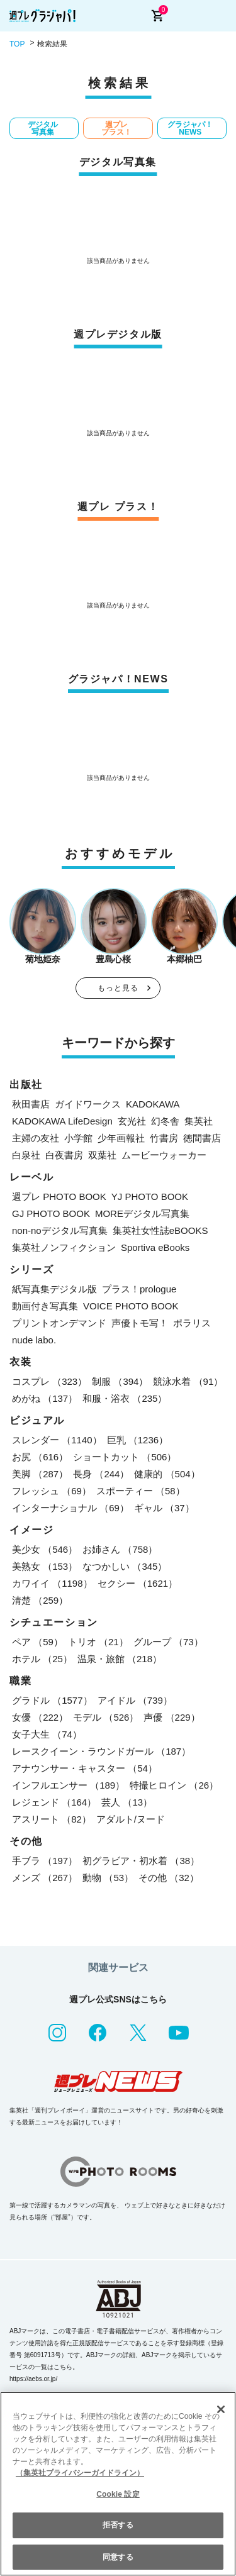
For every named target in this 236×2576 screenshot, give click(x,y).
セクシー (138, 1583)
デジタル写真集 (43, 128)
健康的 (166, 1473)
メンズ (44, 1877)
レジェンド (54, 1802)
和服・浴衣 (124, 1398)
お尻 (40, 1457)
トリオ (98, 1641)
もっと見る (118, 988)
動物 (107, 1877)
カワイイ (52, 1583)
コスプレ (49, 1381)
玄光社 (132, 1121)
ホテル (42, 1658)
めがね (44, 1398)
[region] (118, 2484)
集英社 (198, 1121)
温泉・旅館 (119, 1658)
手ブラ (44, 1860)
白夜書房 (64, 1155)
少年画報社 (121, 1138)
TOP (17, 44)
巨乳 (138, 1440)
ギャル (164, 1507)
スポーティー (140, 1490)
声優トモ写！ (139, 1323)
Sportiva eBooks (155, 1247)
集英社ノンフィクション (64, 1247)
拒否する (118, 2525)
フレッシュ (51, 1490)
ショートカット (124, 1457)
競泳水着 (188, 1381)
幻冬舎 (165, 1121)
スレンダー (57, 1440)
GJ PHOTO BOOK (51, 1213)
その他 (168, 1877)
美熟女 (44, 1566)
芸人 (126, 1802)
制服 (120, 1381)
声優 (171, 1717)
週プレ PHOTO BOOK (59, 1196)
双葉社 (102, 1155)
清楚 (40, 1600)
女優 (40, 1717)
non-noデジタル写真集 (60, 1230)
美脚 (40, 1473)
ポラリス (192, 1323)
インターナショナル (70, 1507)
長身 (101, 1473)
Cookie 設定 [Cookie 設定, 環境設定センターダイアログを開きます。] (117, 2494)
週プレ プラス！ (116, 128)
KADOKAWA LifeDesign (62, 1121)
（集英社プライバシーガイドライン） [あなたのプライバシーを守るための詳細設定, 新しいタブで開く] (80, 2472)
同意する (118, 2557)
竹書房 (164, 1138)
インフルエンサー (68, 1785)
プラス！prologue (139, 1289)
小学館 (78, 1138)
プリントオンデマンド (59, 1323)
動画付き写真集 (45, 1306)
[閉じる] (221, 2409)
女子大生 (47, 1734)
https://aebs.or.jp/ (33, 2378)
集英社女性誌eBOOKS (160, 1230)
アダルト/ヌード (130, 1819)
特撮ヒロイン (174, 1785)
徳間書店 (202, 1138)
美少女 (44, 1549)
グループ (168, 1641)
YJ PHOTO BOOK (149, 1196)
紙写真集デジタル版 (54, 1289)
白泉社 (26, 1155)
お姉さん (119, 1549)
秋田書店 (31, 1104)
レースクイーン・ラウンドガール (101, 1751)
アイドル (135, 1700)
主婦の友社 (35, 1138)
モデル (105, 1717)
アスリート (51, 1819)
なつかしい (124, 1566)
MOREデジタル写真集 (142, 1213)
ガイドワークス (88, 1104)
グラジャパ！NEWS (190, 128)
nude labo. (34, 1340)
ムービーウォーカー (163, 1155)
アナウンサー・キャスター (84, 1768)
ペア (37, 1641)
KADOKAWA (153, 1104)
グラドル (52, 1700)
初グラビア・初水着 (140, 1860)
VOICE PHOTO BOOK (130, 1306)
